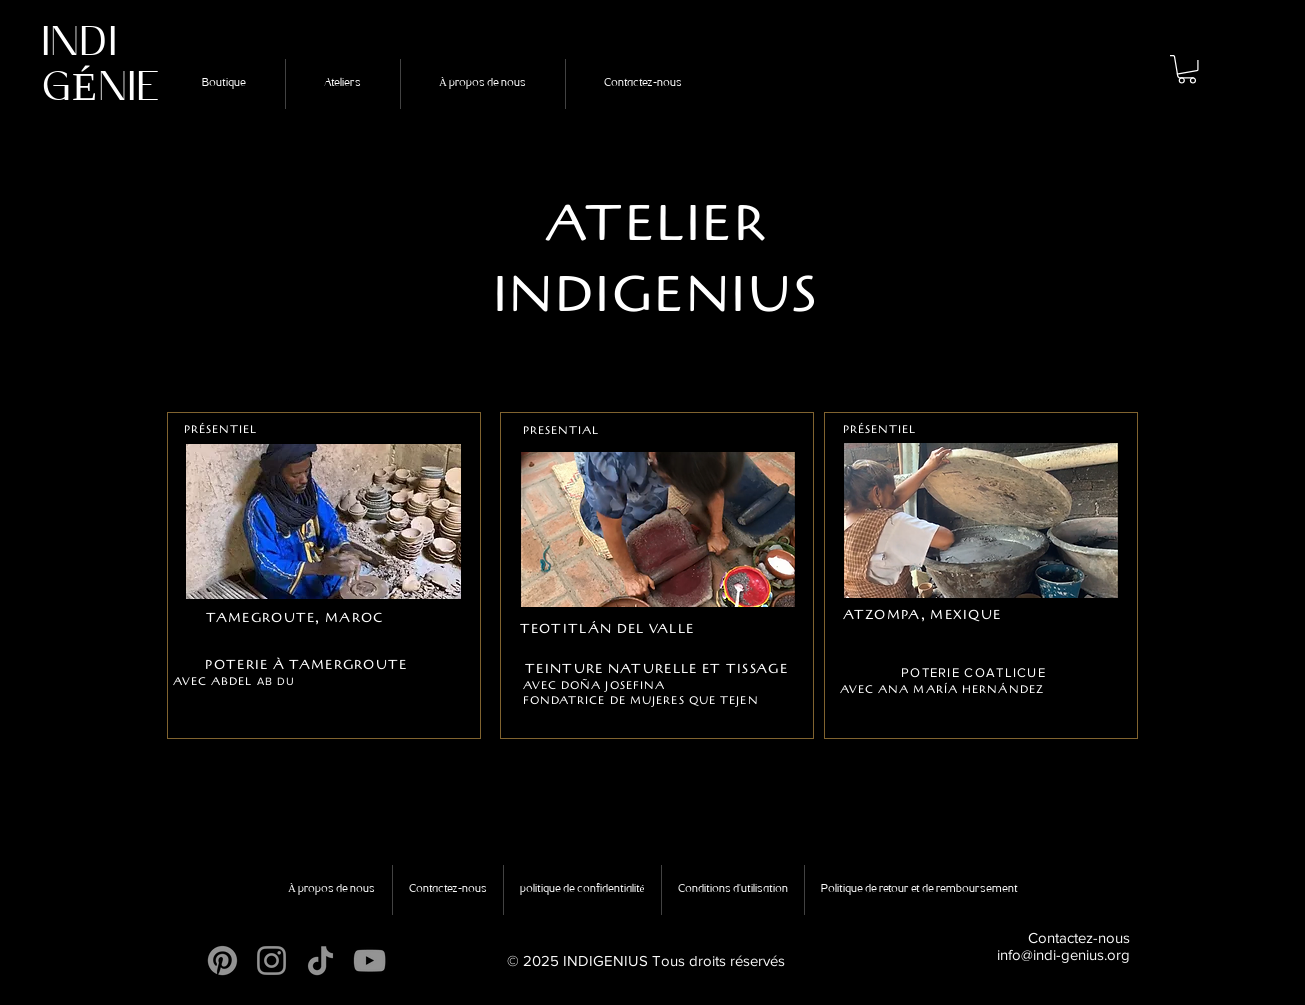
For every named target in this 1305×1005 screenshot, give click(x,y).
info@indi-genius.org (1063, 954)
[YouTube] (369, 960)
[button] (1187, 69)
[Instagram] (271, 960)
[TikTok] (320, 960)
